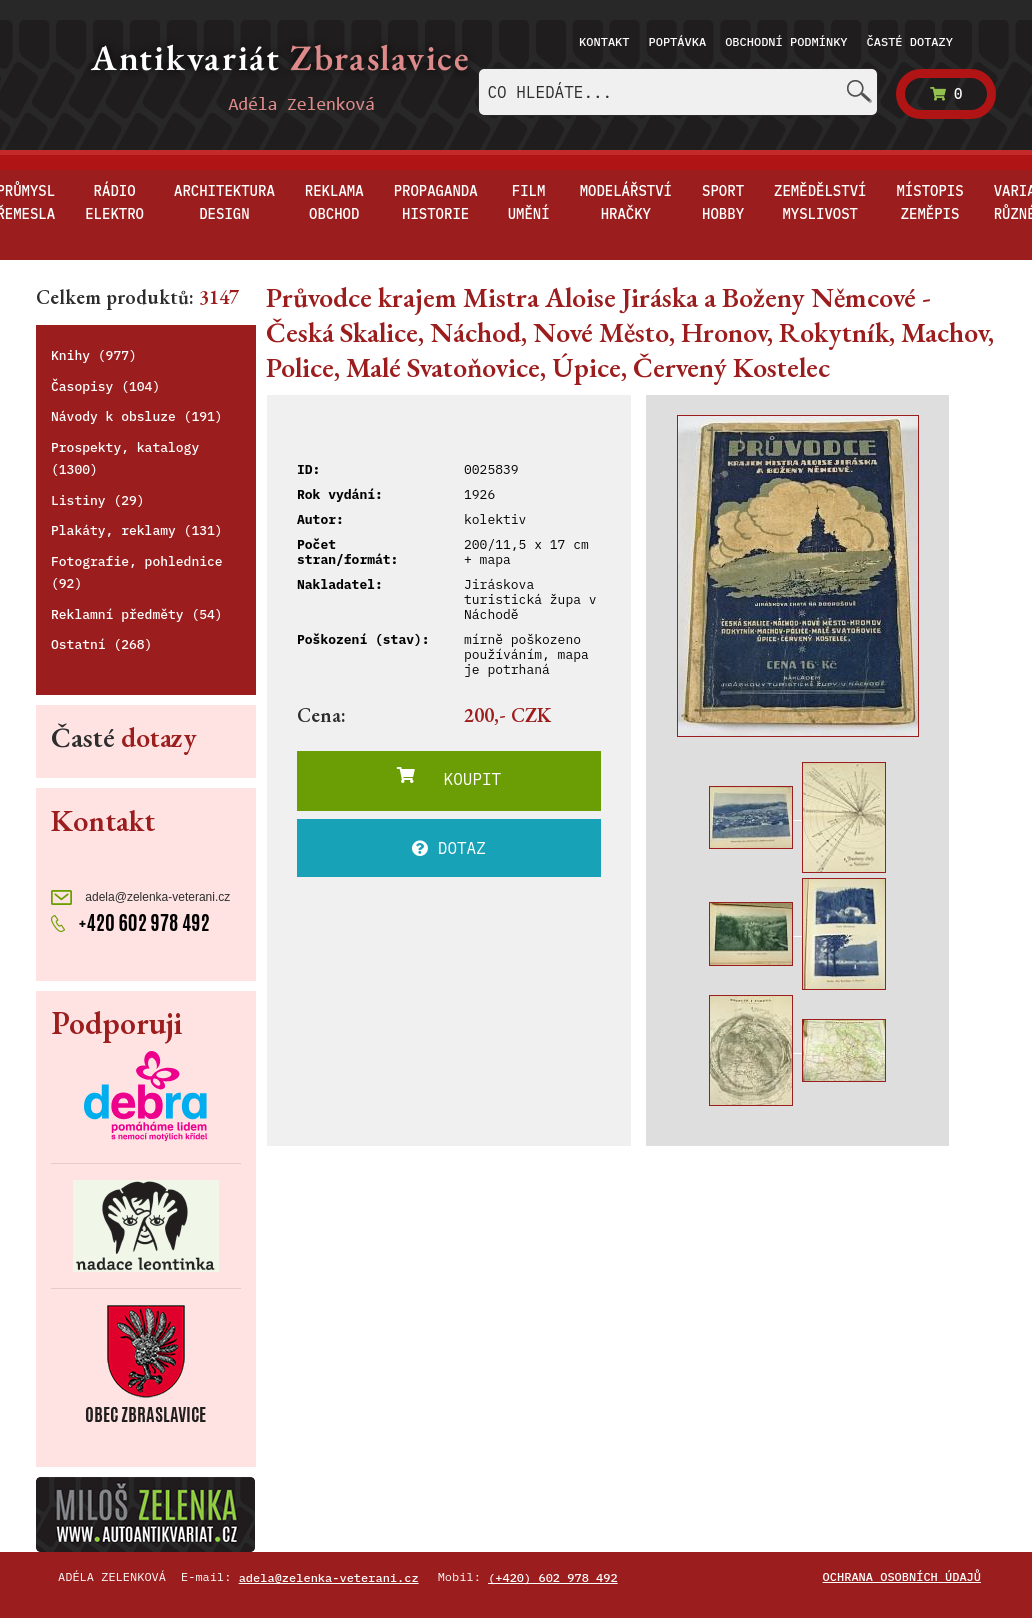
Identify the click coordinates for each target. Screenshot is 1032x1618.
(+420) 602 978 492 (553, 1577)
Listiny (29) (98, 500)
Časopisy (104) (105, 386)
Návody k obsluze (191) (137, 416)
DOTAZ (449, 848)
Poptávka (678, 41)
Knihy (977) (94, 355)
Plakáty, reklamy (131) (137, 530)
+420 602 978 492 (130, 921)
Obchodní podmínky (786, 41)
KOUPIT (449, 778)
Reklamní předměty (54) (137, 614)
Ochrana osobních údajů (902, 1576)
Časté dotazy (910, 41)
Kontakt (604, 41)
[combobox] (678, 92)
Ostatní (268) (101, 644)
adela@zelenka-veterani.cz (140, 897)
